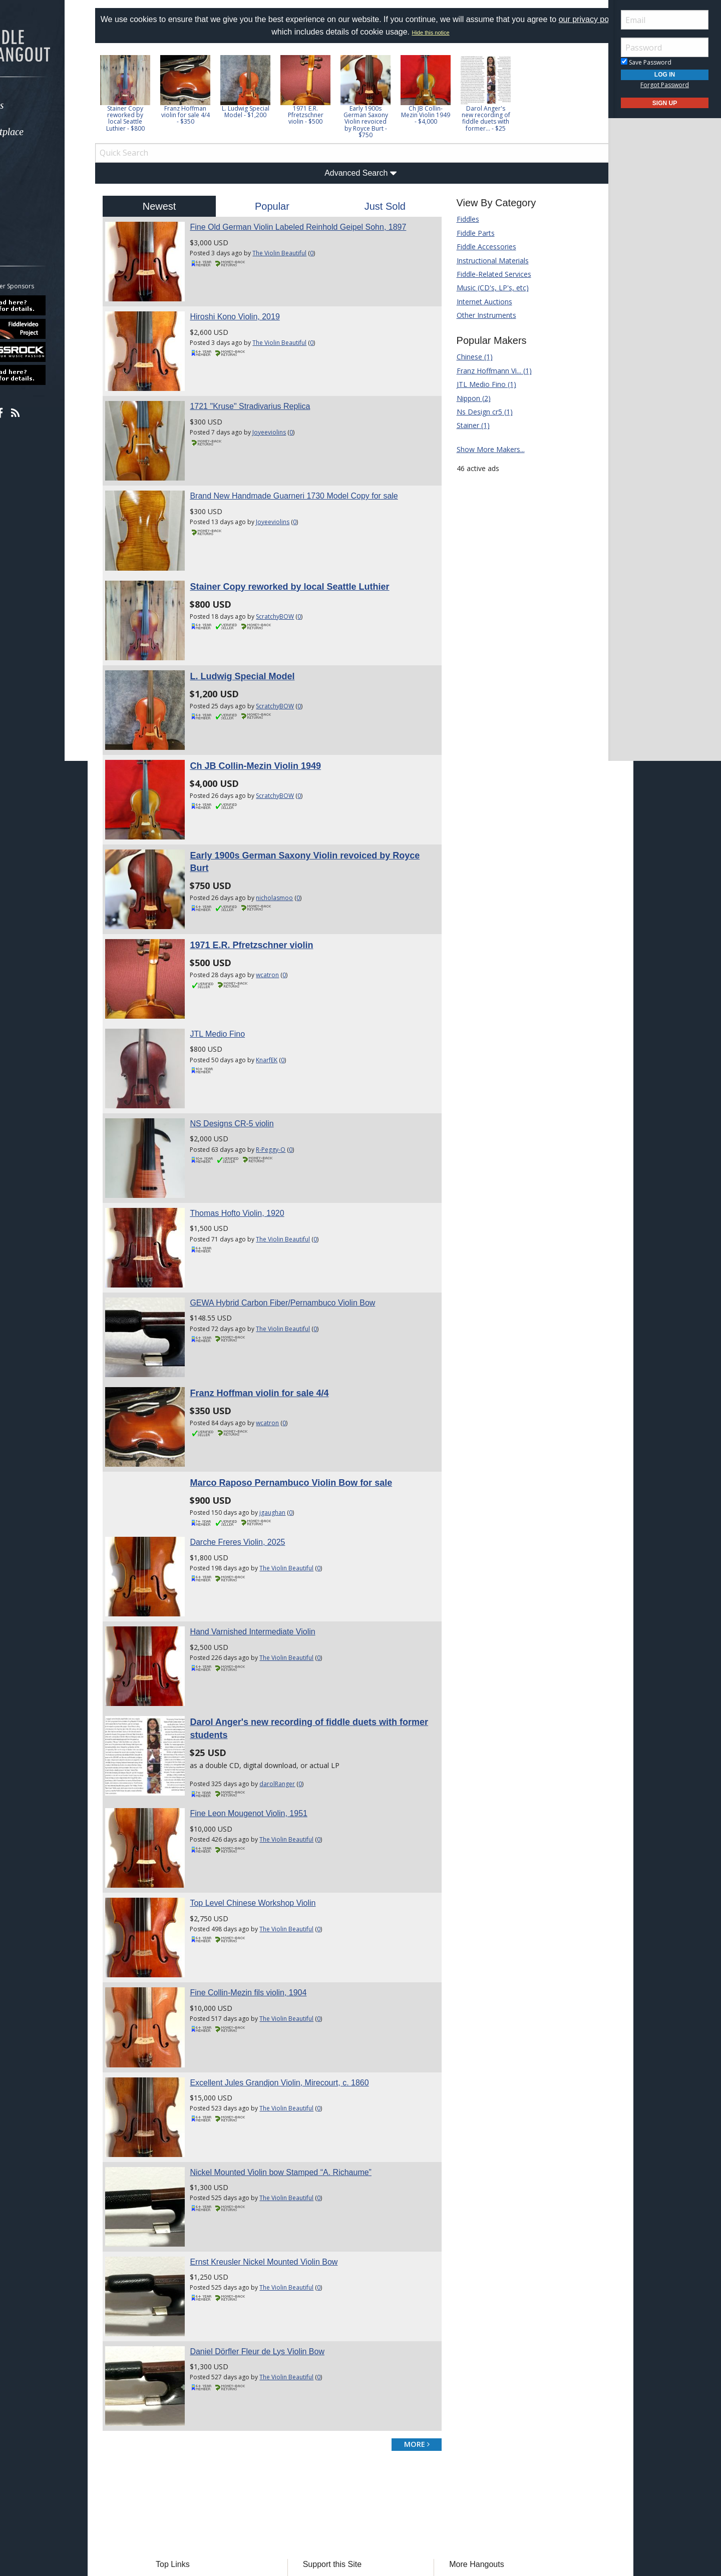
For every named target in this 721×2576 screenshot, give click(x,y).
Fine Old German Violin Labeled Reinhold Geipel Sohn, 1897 (315, 227)
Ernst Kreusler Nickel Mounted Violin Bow (280, 2087)
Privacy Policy (330, 2495)
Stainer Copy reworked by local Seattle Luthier (306, 553)
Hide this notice (456, 33)
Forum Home (198, 2391)
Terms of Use (277, 2495)
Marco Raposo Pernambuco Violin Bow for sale (308, 1367)
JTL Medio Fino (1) (478, 384)
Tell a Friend (329, 2421)
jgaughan (289, 1396)
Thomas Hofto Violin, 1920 (254, 1122)
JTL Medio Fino (234, 959)
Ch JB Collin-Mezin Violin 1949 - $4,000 (450, 115)
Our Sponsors (331, 2451)
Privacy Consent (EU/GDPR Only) (413, 2495)
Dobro (452, 2406)
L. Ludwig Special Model (259, 635)
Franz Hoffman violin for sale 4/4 (276, 1285)
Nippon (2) (465, 398)
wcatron (284, 908)
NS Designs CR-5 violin (248, 1040)
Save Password (646, 62)
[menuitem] (56, 105)
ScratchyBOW (292, 583)
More (31, 211)
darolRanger (294, 1651)
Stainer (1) (464, 425)
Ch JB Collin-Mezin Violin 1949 (272, 716)
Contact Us (327, 2466)
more (408, 2253)
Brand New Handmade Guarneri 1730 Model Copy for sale (311, 471)
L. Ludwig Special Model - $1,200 (270, 111)
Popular (280, 206)
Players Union (331, 2391)
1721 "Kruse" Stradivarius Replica (267, 389)
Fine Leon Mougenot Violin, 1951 (265, 1681)
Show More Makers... (482, 449)
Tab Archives (197, 2421)
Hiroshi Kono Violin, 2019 (251, 308)
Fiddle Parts (467, 233)
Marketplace (46, 132)
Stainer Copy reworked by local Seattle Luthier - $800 (150, 118)
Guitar (452, 2421)
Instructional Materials (484, 260)
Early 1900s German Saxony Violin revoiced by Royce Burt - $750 (391, 121)
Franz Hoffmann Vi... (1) (485, 370)
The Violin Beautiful (296, 253)
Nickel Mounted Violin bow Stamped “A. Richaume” (298, 2006)
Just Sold (382, 206)
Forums (36, 105)
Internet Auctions (476, 301)
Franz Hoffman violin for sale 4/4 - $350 (210, 115)
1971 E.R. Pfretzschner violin (268, 879)
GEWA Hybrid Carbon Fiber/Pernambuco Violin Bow (299, 1203)
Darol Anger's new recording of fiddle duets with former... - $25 (511, 118)
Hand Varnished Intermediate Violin (269, 1507)
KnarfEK (283, 985)
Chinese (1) (466, 356)
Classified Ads (198, 2406)
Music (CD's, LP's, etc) (484, 287)
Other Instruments (478, 315)
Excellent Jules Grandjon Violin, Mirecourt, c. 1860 (296, 1925)
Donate (321, 2406)
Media (34, 185)
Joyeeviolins (286, 415)
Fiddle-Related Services (485, 274)
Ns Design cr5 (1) (476, 411)
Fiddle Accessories (478, 246)
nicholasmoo (291, 839)
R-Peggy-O (287, 1066)
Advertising (327, 2436)
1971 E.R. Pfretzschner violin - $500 (330, 115)
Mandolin (457, 2436)
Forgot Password (664, 85)
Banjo (452, 2391)
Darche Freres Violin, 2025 (254, 1426)
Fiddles (459, 219)
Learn (33, 158)
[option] (150, 93)
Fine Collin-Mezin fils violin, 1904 (265, 1844)
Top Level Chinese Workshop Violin (269, 1762)
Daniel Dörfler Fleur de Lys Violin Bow (274, 2169)
